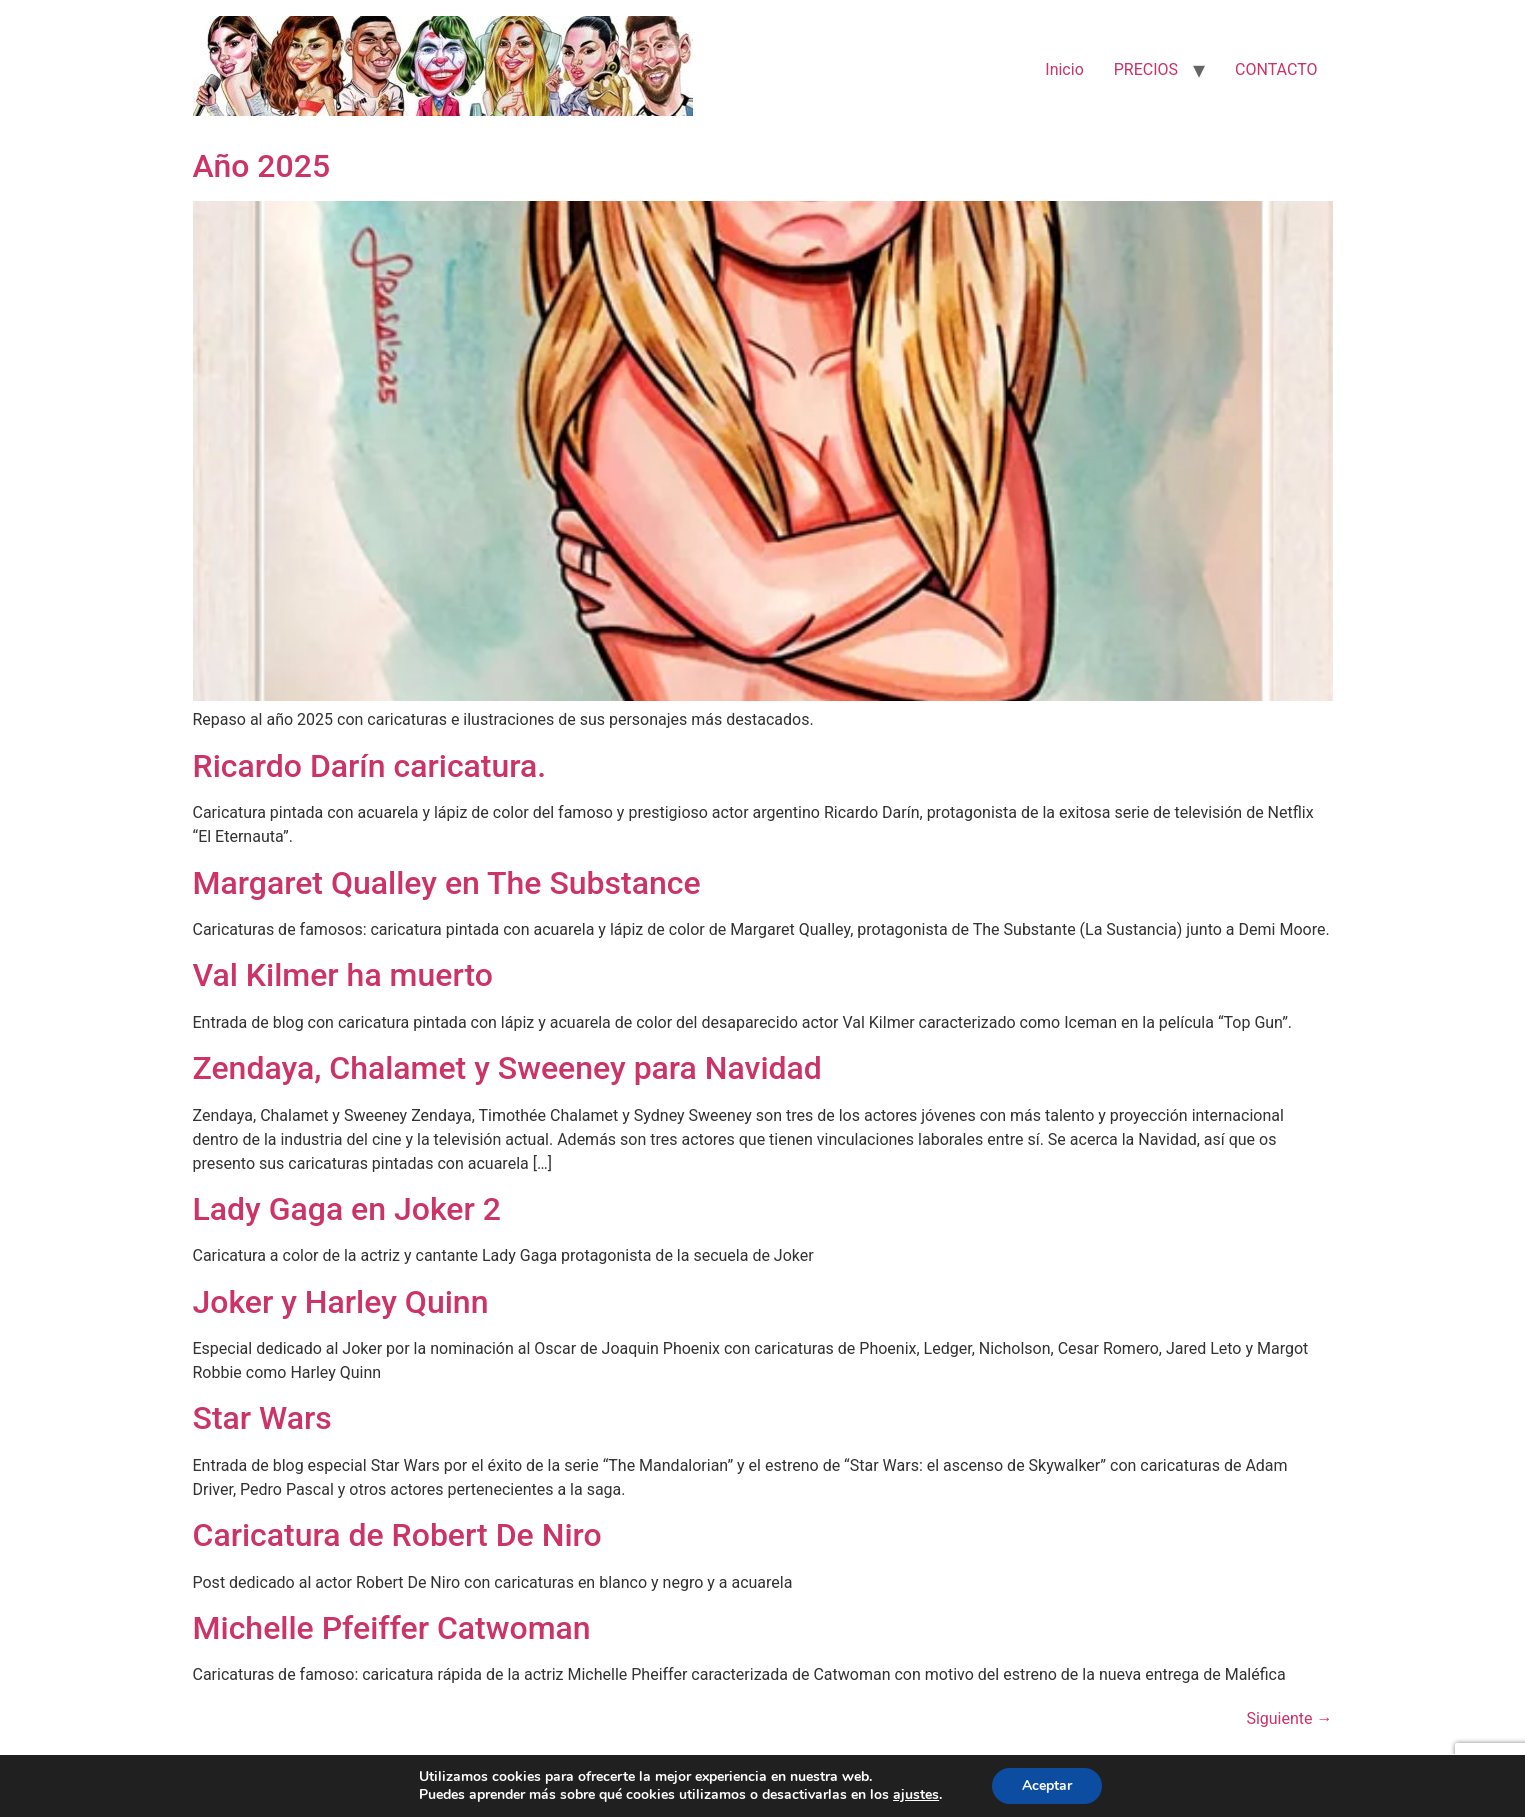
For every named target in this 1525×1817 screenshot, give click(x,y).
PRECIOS (1146, 69)
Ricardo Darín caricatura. (370, 766)
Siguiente (1289, 1718)
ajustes (916, 1795)
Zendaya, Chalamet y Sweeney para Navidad (507, 1068)
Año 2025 (262, 166)
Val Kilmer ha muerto (343, 975)
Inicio (1064, 69)
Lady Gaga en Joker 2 (347, 1209)
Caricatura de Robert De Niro (397, 1535)
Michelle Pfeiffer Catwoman (392, 1628)
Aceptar (1047, 1785)
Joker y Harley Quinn (341, 1302)
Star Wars (262, 1418)
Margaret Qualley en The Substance (447, 883)
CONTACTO (1276, 69)
